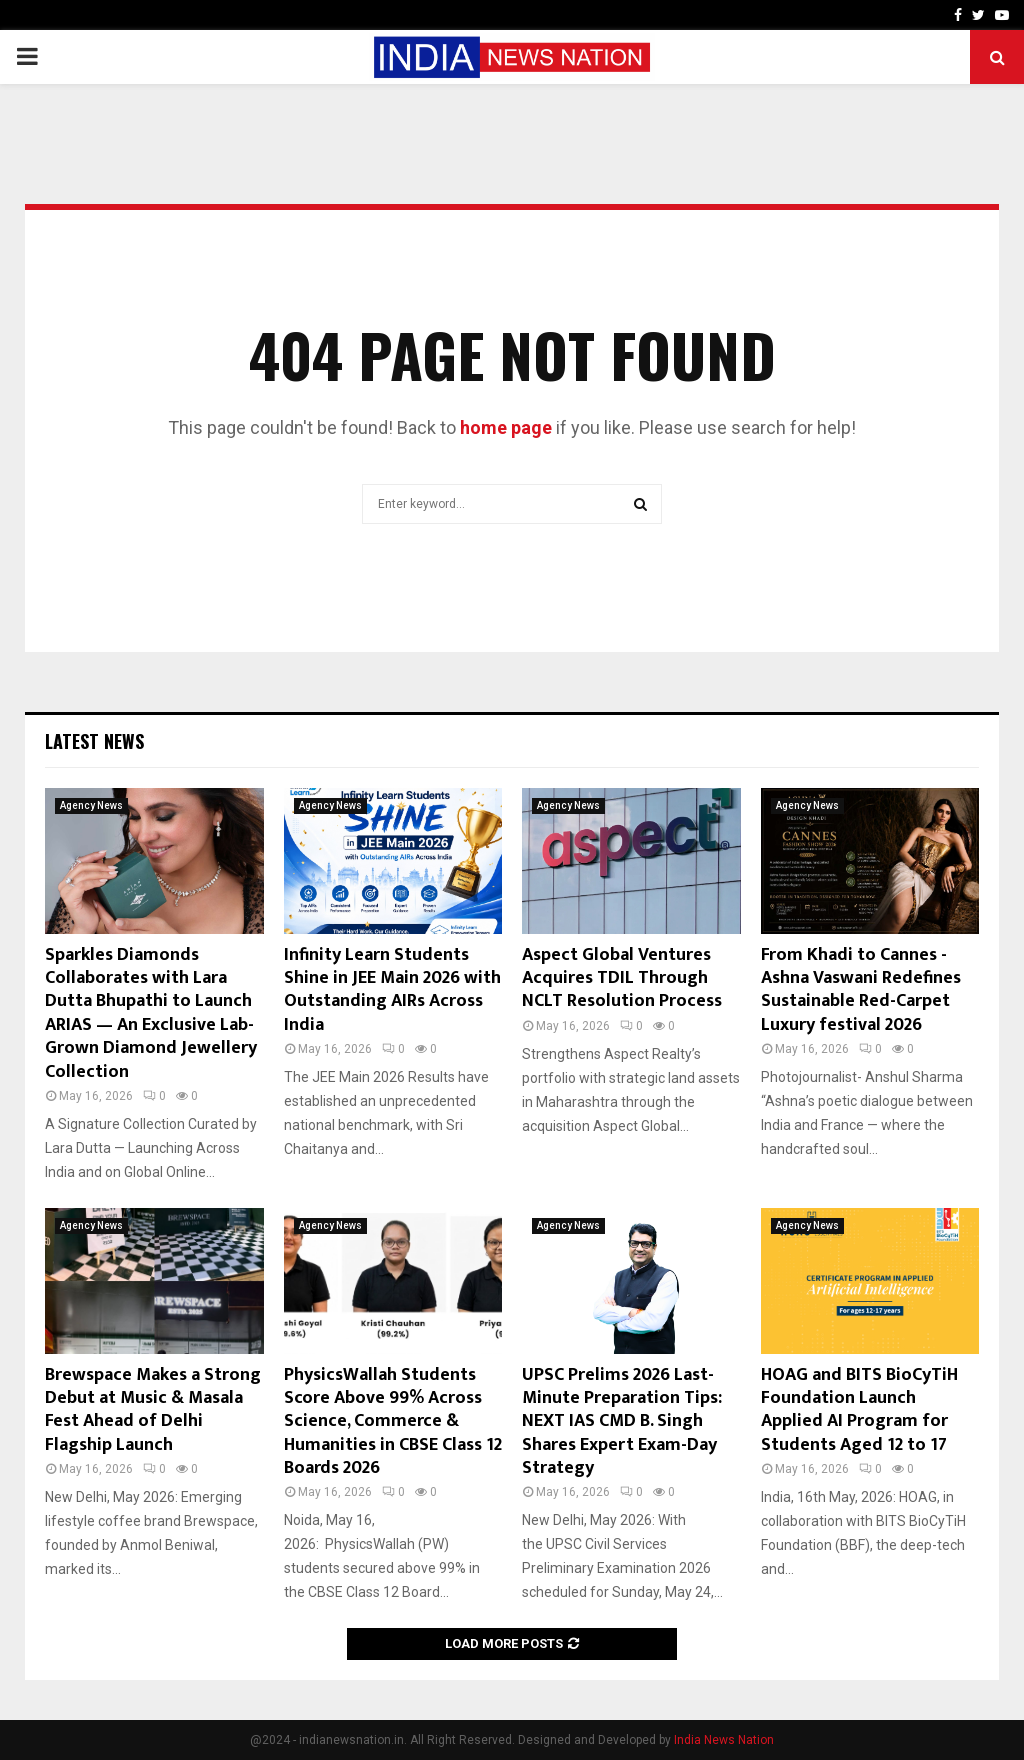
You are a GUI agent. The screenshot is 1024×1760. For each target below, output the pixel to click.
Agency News (91, 805)
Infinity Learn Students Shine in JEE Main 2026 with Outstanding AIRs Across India (392, 990)
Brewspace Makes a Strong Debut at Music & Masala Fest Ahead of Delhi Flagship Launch (153, 1410)
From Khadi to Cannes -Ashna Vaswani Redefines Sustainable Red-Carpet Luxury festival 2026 (861, 990)
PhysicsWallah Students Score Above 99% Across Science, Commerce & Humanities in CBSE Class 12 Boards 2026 (393, 1422)
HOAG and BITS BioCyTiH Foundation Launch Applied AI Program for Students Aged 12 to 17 (859, 1410)
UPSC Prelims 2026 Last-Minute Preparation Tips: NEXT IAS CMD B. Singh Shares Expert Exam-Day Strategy (622, 1422)
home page (506, 427)
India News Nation (724, 1740)
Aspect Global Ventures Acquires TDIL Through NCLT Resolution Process (622, 978)
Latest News (94, 741)
